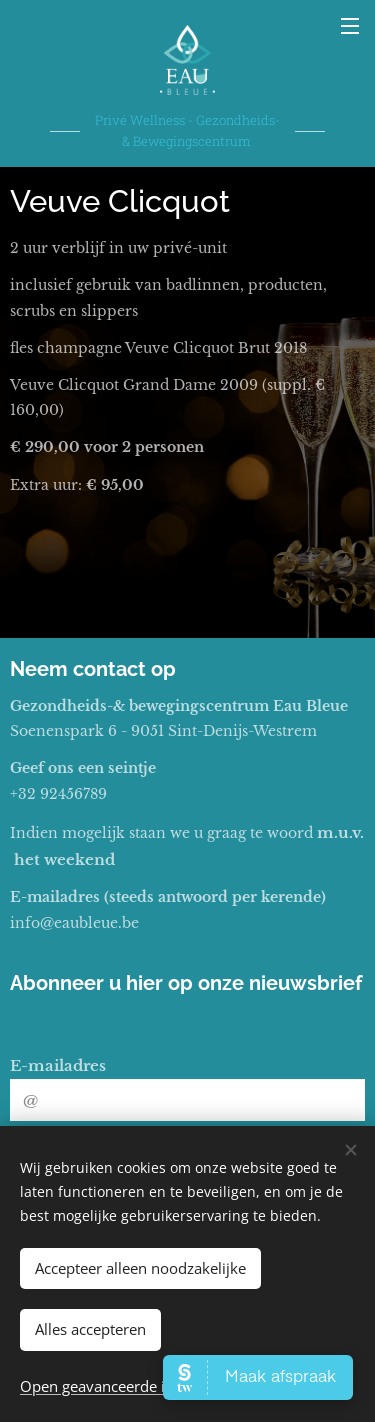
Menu (350, 26)
